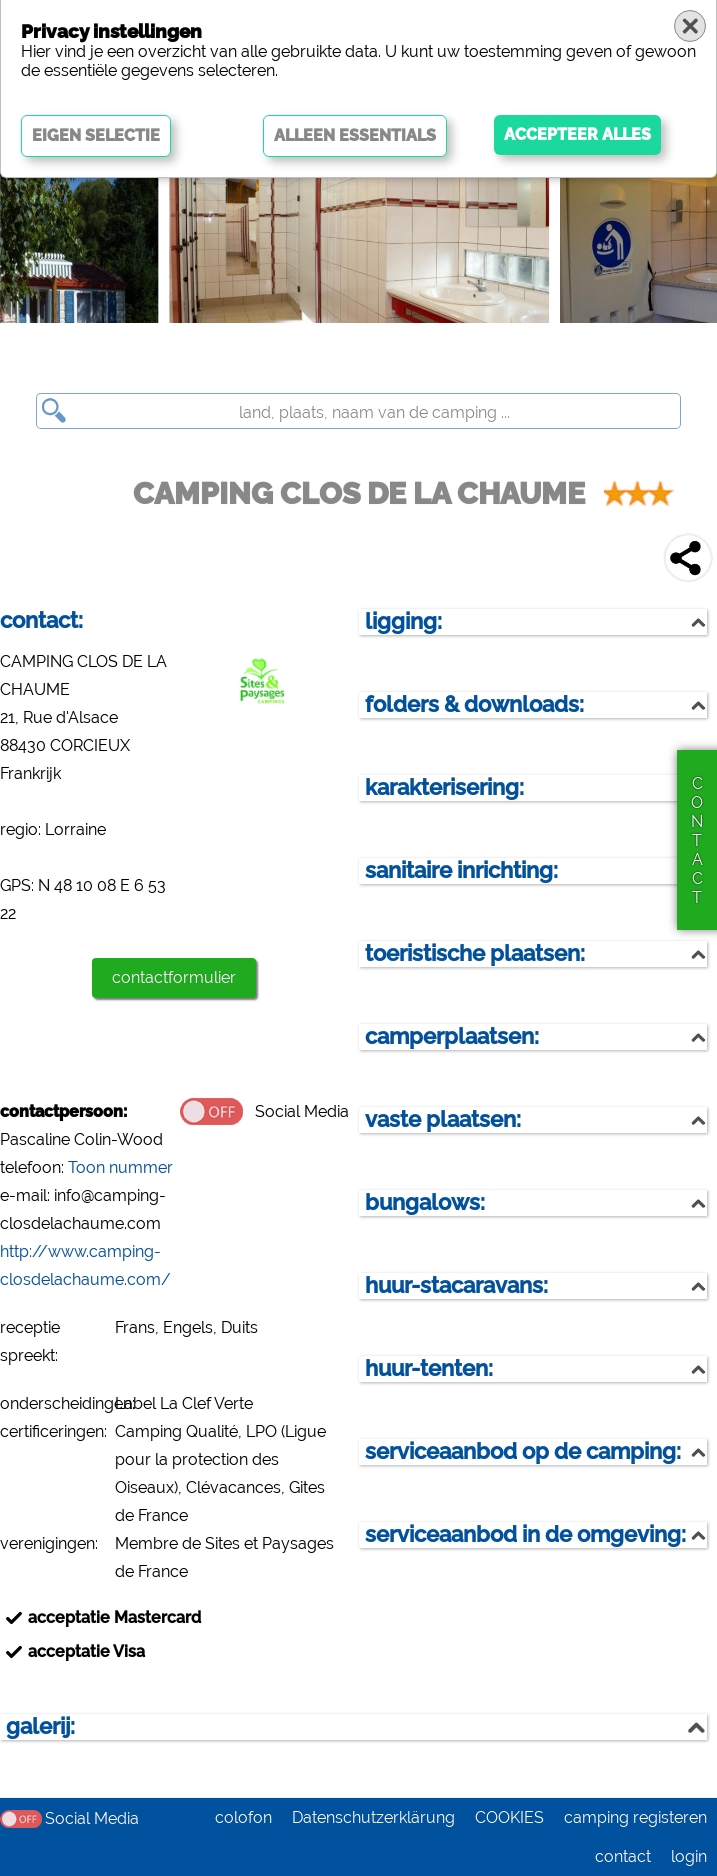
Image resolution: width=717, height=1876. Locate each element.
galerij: (40, 1726)
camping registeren (635, 1817)
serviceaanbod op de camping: (523, 1451)
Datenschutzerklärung (373, 1817)
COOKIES (509, 1817)
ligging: (403, 621)
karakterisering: (444, 787)
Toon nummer (120, 1167)
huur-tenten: (429, 1368)
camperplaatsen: (452, 1036)
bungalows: (425, 1202)
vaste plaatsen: (443, 1119)
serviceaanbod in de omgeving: (525, 1534)
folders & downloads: (474, 704)
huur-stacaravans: (456, 1285)
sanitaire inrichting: (461, 870)
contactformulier (174, 977)
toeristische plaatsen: (475, 953)
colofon (243, 1817)
